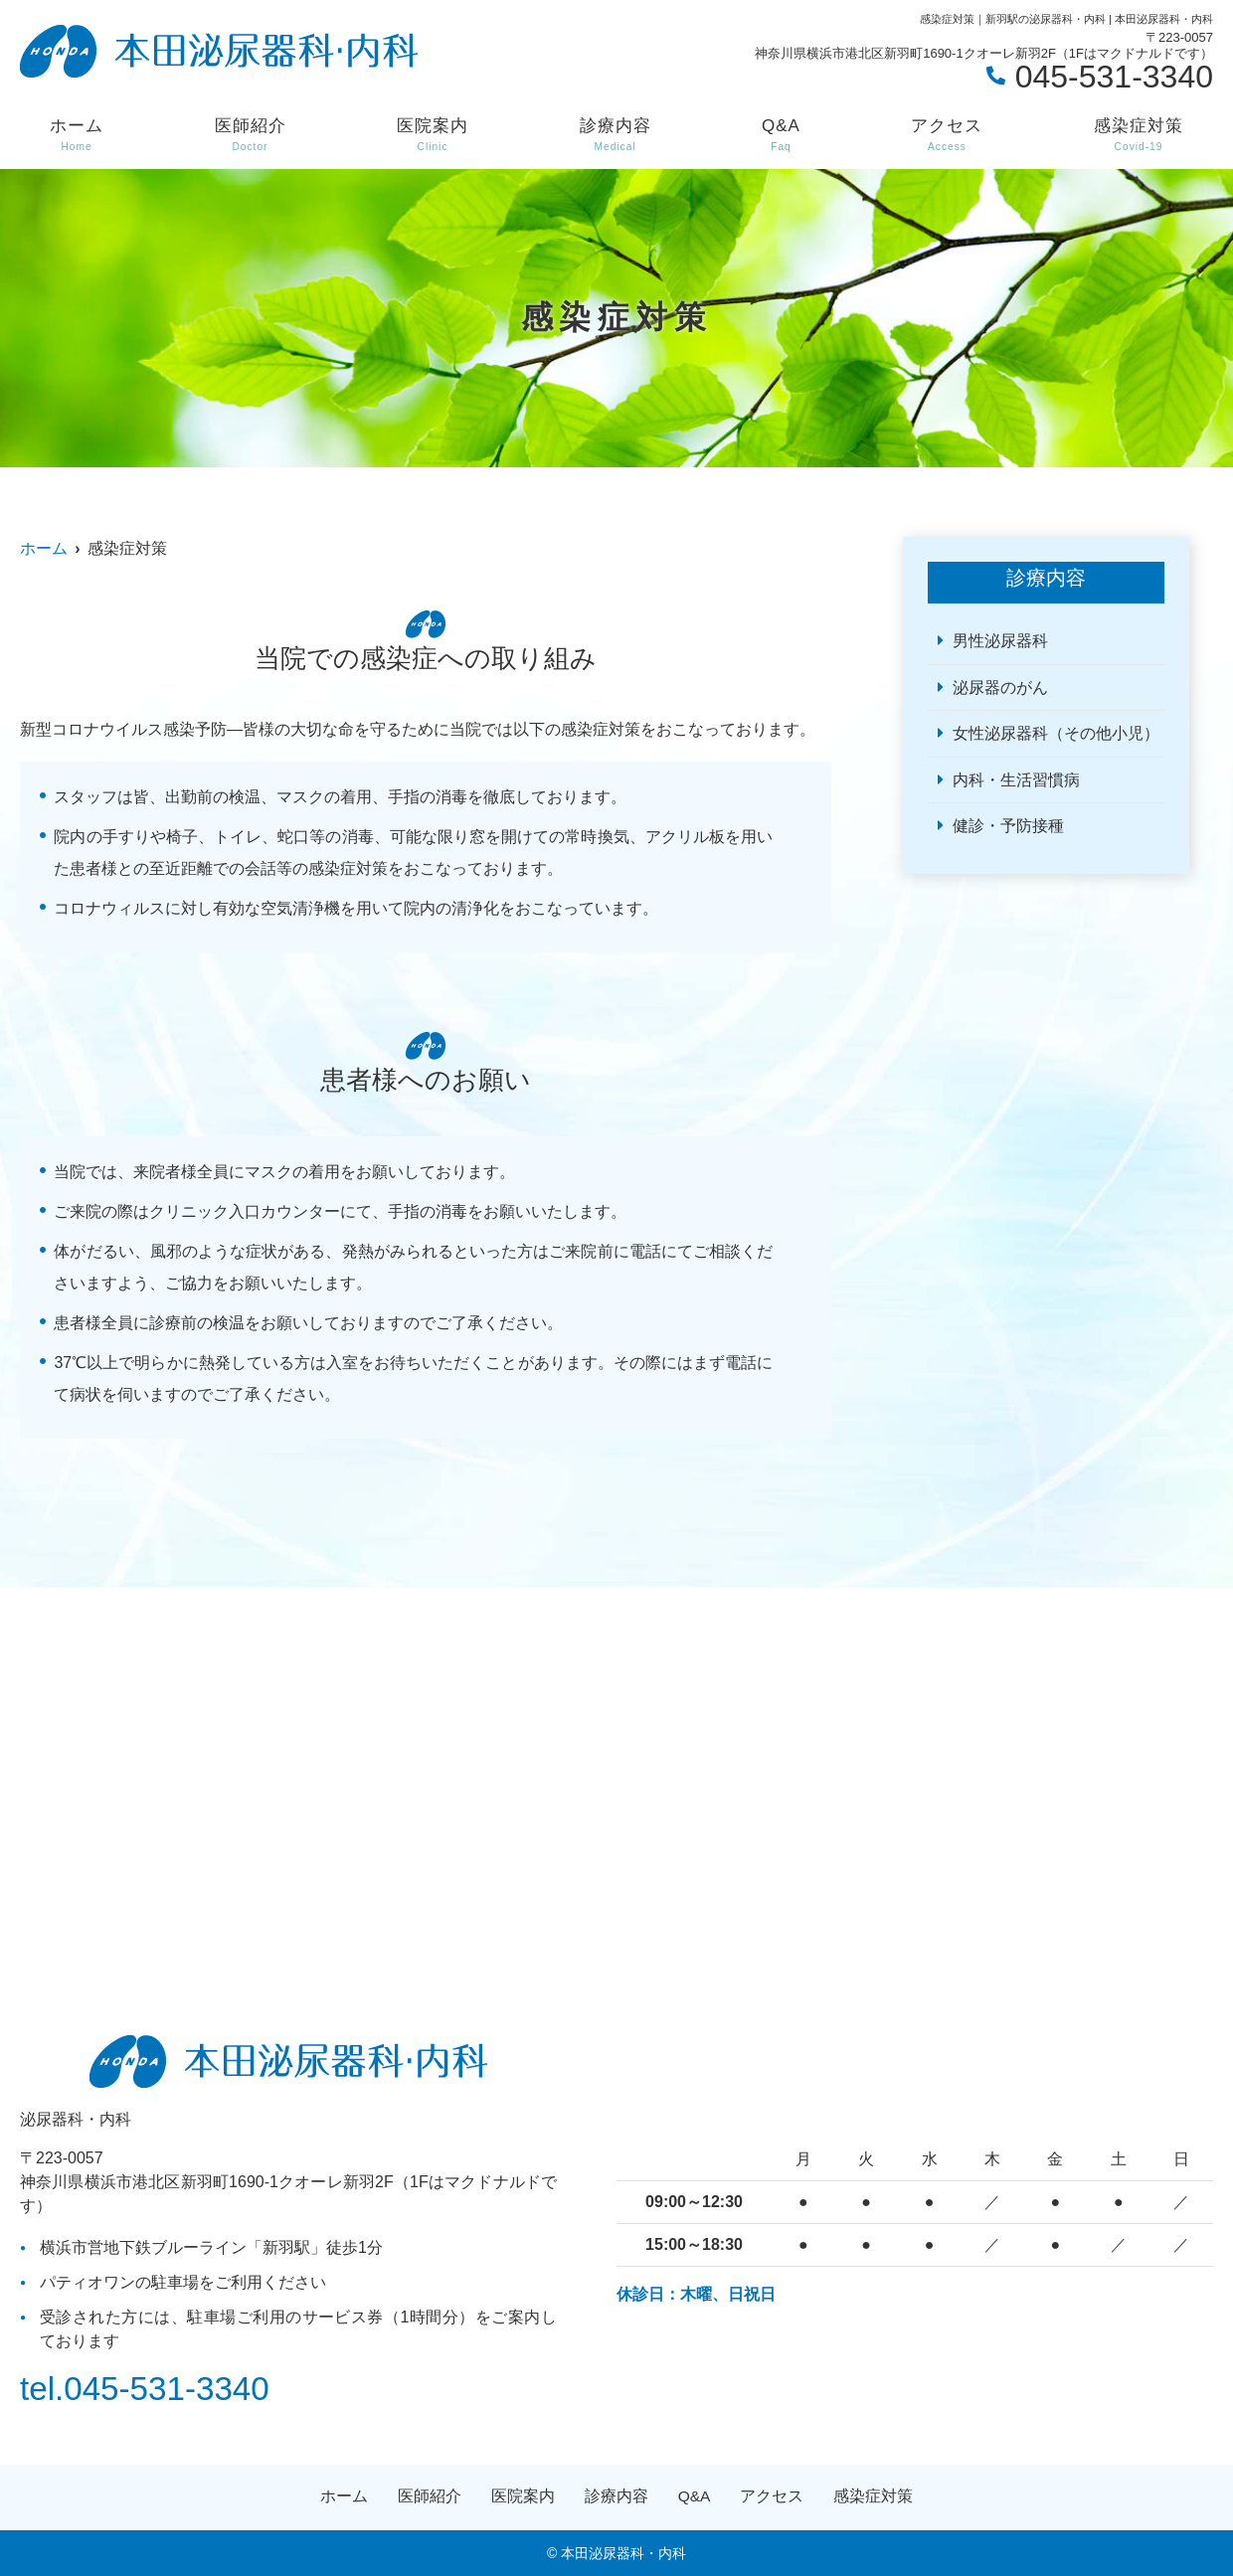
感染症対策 (1138, 135)
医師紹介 (250, 135)
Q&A (781, 135)
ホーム (76, 135)
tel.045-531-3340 (147, 2388)
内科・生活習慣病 (1016, 780)
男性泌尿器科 (1000, 640)
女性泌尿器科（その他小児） (1056, 733)
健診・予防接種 (1008, 825)
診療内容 (615, 135)
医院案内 (432, 135)
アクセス (946, 135)
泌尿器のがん (1000, 687)
